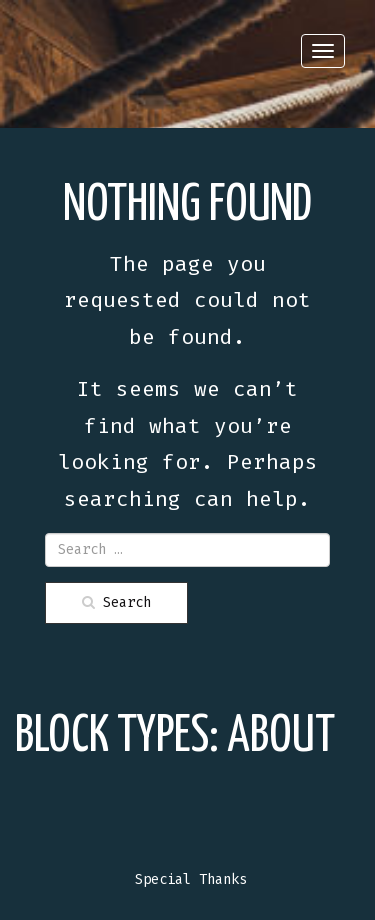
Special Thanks (191, 879)
